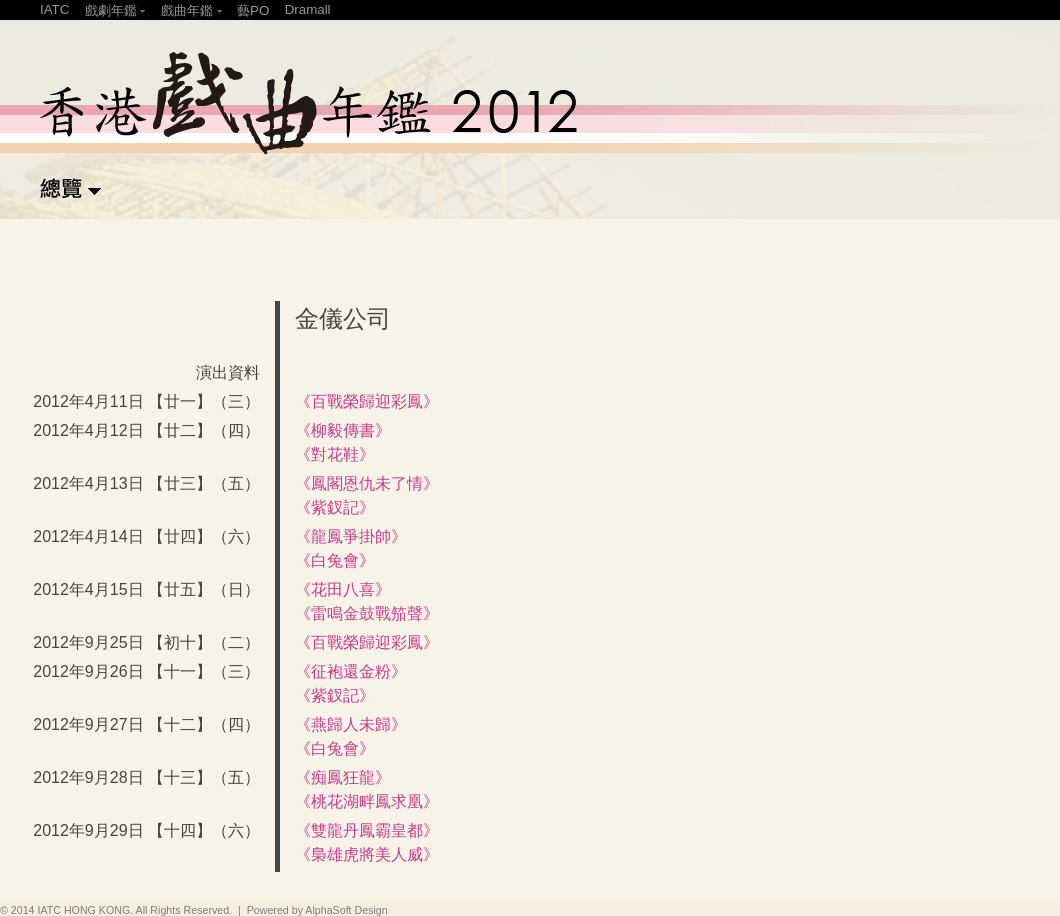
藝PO (253, 10)
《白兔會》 (335, 560)
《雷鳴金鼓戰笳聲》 (367, 613)
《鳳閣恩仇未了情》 (367, 483)
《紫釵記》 (335, 507)
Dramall (308, 9)
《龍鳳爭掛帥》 (351, 536)
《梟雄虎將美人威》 (367, 854)
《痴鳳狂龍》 (343, 777)
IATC (54, 9)
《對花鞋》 (335, 454)
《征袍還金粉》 (351, 671)
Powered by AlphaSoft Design (317, 910)
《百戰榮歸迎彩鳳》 (367, 401)
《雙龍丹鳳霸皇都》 (367, 830)
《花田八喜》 (343, 589)
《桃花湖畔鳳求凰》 (367, 801)
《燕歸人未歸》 (351, 724)
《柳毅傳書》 (343, 430)
